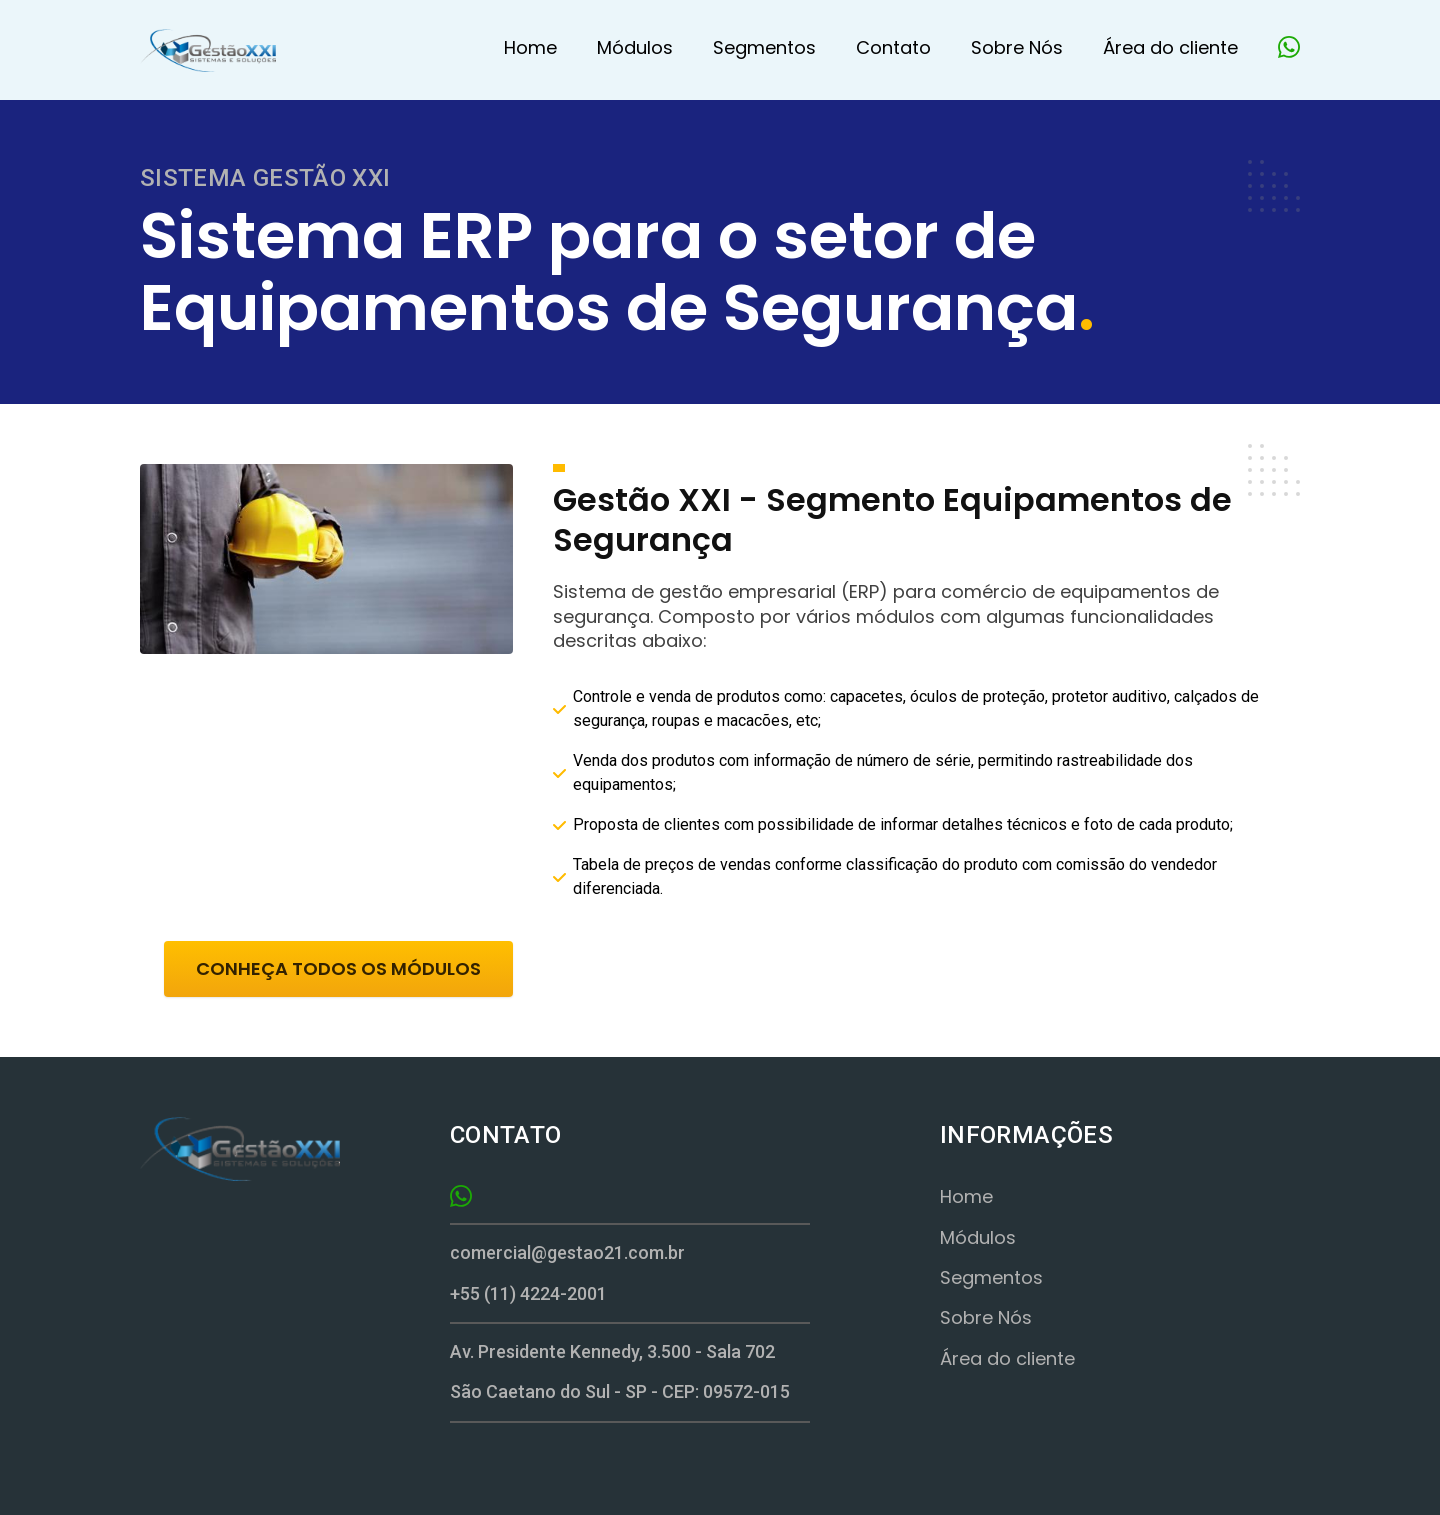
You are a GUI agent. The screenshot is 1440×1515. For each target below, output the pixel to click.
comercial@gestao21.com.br (567, 1252)
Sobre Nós (1017, 47)
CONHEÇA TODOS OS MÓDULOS (338, 968)
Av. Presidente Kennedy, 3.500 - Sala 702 (612, 1351)
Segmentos (764, 47)
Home (530, 47)
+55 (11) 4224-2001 (528, 1293)
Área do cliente (1170, 47)
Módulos (635, 47)
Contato (893, 47)
